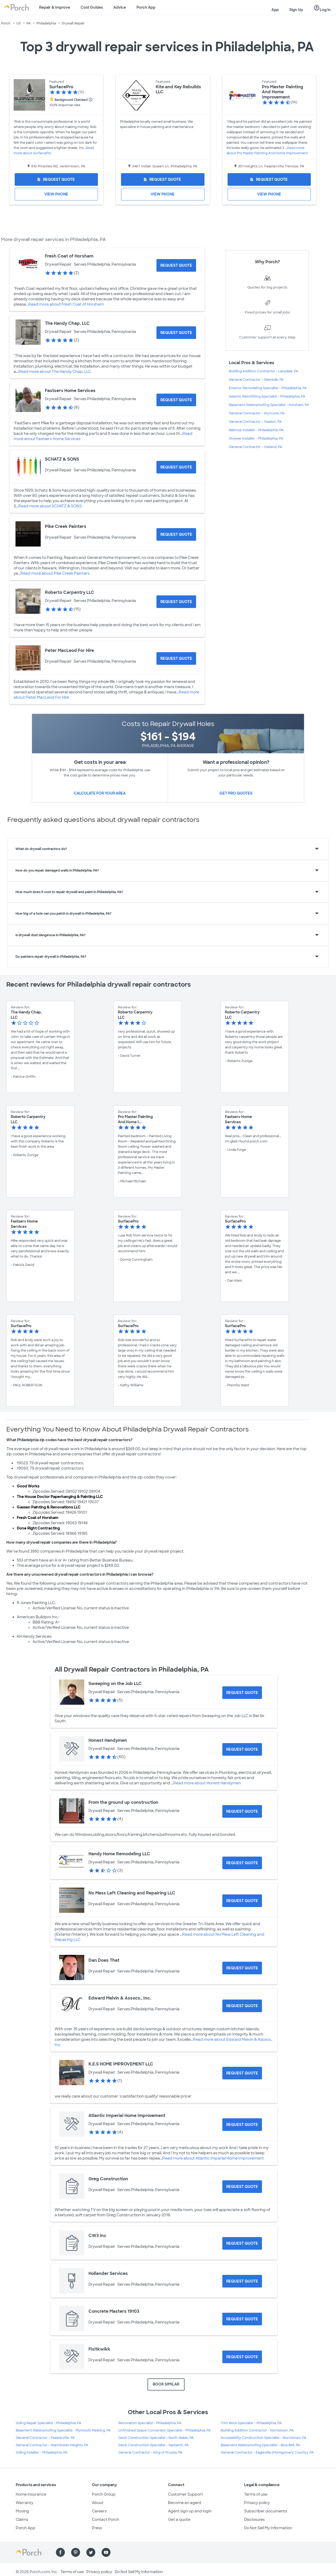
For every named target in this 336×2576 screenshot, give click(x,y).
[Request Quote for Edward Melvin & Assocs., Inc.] (242, 2006)
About (97, 2502)
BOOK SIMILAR (166, 2384)
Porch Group (104, 2494)
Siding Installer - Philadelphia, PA (41, 2452)
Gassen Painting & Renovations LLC (49, 1507)
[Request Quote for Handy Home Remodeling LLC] (242, 1863)
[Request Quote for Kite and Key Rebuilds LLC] (162, 179)
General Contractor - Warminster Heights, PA (52, 2445)
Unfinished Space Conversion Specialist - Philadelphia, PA (164, 2430)
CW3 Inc (97, 2235)
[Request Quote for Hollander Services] (242, 2281)
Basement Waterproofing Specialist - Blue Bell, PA (260, 2445)
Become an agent (184, 2502)
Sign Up (296, 9)
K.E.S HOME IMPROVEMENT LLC (120, 2064)
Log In (322, 8)
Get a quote (179, 2519)
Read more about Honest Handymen (207, 1783)
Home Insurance (31, 2494)
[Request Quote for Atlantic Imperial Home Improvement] (242, 2124)
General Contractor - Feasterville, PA (45, 2438)
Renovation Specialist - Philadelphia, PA (149, 2423)
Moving (22, 2511)
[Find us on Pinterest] (75, 2552)
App (275, 9)
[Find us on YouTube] (106, 2552)
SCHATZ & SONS (62, 459)
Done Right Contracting (38, 1528)
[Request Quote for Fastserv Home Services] (176, 400)
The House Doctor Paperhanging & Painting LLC (60, 1496)
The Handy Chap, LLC (67, 323)
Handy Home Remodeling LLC (119, 1854)
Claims (22, 2519)
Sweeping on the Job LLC (115, 1683)
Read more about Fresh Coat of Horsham (66, 304)
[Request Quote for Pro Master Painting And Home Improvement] (269, 179)
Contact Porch (105, 2519)
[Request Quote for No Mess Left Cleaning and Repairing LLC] (242, 1900)
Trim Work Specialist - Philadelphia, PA (251, 2423)
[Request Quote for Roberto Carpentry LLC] (176, 601)
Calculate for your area (100, 793)
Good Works (28, 1486)
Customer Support (185, 2494)
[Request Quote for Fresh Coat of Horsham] (176, 265)
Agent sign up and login (190, 2511)
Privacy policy (257, 2502)
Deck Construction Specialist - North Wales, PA (156, 2438)
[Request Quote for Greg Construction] (242, 2186)
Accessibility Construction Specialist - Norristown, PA (263, 2438)
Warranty (24, 2502)
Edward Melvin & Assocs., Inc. (119, 1998)
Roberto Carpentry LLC (69, 592)
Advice (119, 7)
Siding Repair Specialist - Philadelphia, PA (48, 2423)
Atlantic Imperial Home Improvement (126, 2115)
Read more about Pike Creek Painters (55, 573)
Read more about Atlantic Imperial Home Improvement (213, 2158)
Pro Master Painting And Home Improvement (282, 92)
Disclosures (254, 2519)
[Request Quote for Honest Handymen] (242, 1749)
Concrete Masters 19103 (113, 2311)
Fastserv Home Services (70, 390)
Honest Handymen (107, 1740)
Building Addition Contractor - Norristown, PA (257, 2430)
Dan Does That (103, 1960)
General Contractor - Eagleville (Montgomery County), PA (267, 2452)
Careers (99, 2511)
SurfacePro (61, 87)
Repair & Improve (54, 7)
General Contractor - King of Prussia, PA (150, 2452)
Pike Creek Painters (65, 526)
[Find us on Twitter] (90, 2552)
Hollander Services (108, 2273)
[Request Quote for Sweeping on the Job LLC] (242, 1692)
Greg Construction (108, 2179)
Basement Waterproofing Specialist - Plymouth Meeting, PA (63, 2430)
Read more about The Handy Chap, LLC (54, 371)
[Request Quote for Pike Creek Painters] (176, 534)
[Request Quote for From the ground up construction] (242, 1811)
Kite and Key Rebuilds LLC (178, 89)
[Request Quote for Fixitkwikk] (242, 2357)
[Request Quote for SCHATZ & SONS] (176, 467)
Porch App (145, 7)
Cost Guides (92, 7)
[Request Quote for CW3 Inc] (242, 2243)
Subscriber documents (265, 2511)
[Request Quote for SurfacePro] (56, 179)
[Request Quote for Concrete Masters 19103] (242, 2319)
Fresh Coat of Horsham (69, 256)
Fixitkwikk (99, 2349)
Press (97, 2528)
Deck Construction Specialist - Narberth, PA (153, 2445)
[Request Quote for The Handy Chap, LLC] (176, 332)
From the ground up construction (123, 1802)
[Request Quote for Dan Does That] (242, 1968)
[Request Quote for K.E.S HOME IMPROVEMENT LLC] (242, 2073)
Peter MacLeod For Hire (69, 650)
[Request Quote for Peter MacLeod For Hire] (176, 658)
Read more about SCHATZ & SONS (50, 506)
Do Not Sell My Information (268, 2528)
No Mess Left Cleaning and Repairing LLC (131, 1893)
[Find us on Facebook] (60, 2552)
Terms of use (255, 2494)
